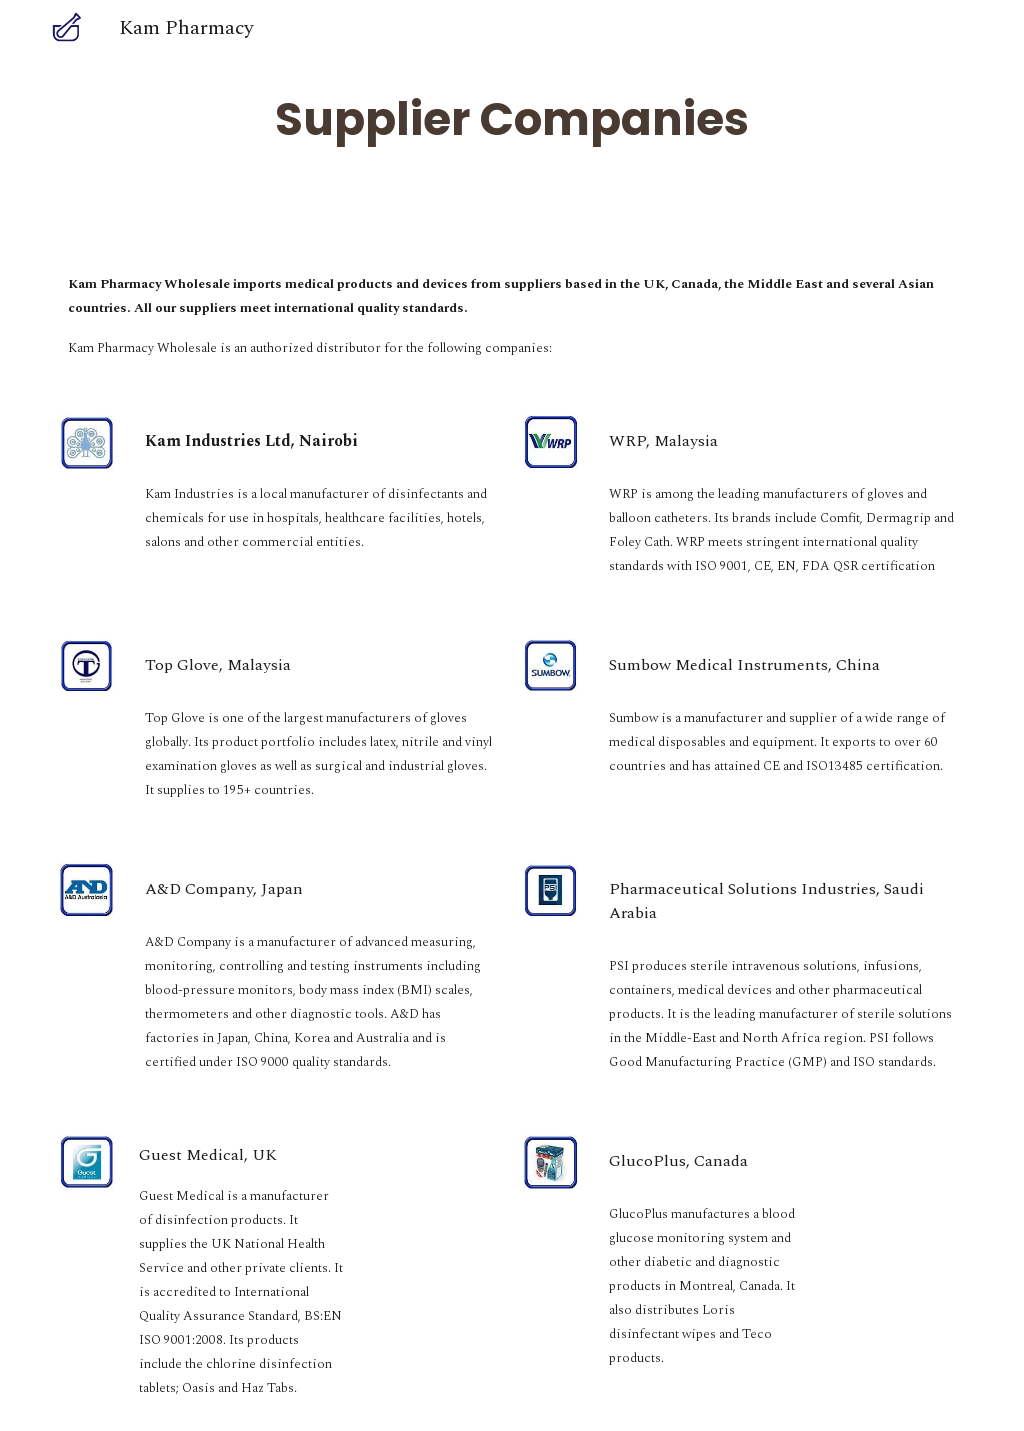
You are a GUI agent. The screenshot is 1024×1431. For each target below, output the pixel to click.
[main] (511, 119)
